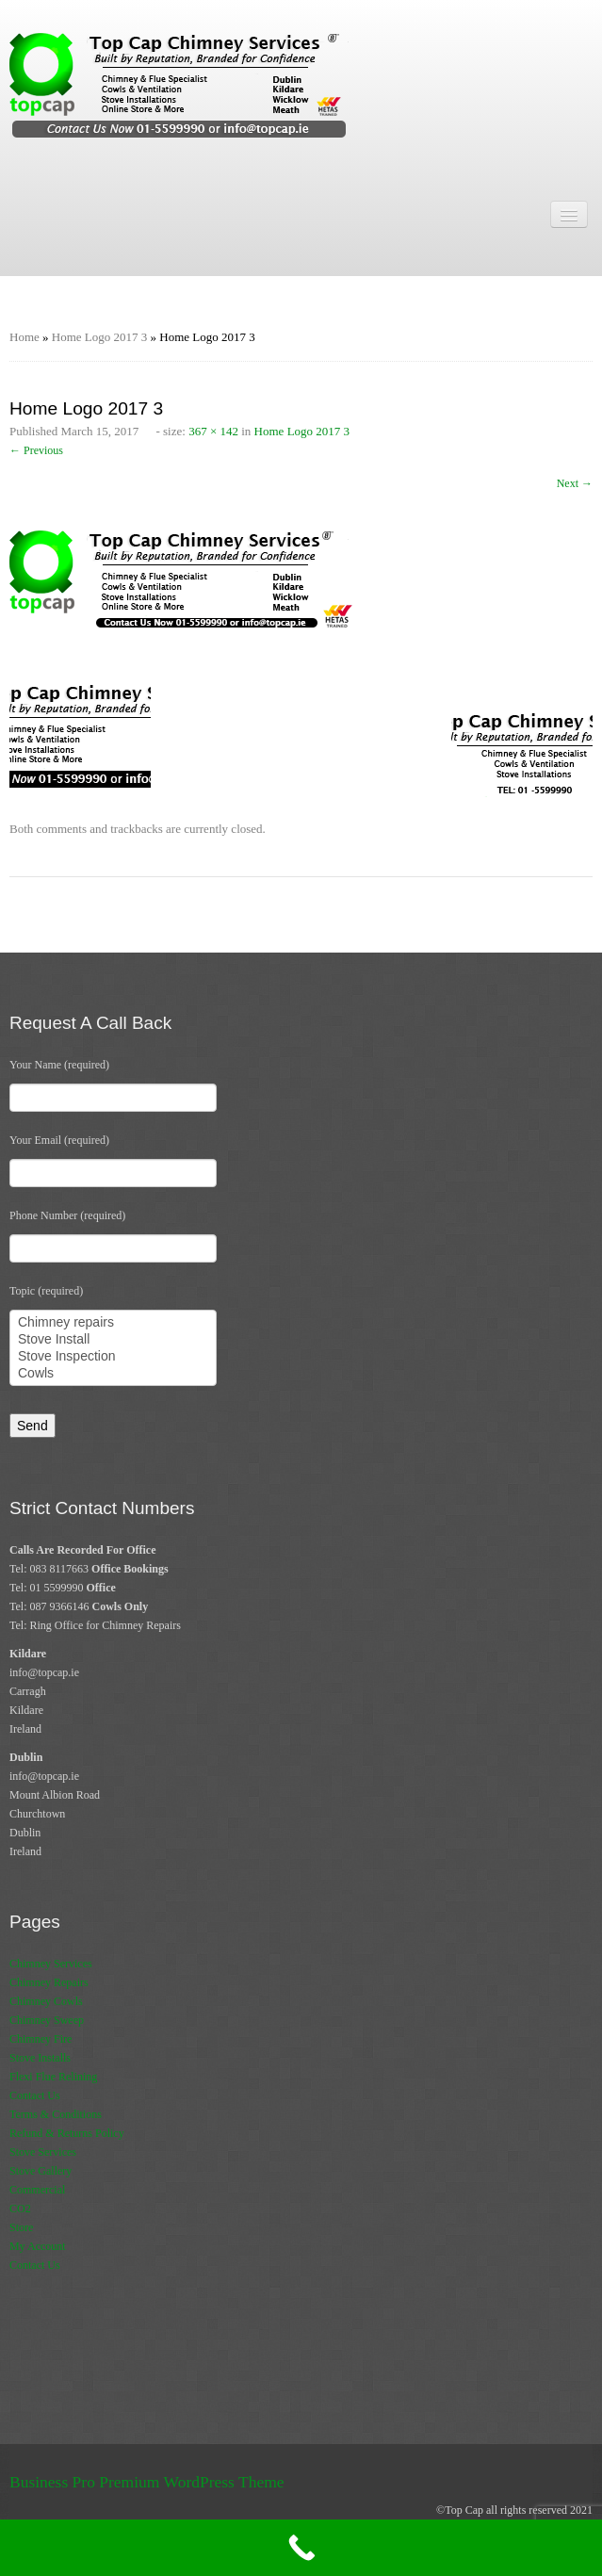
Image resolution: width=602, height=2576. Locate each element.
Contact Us (34, 2095)
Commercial (37, 2189)
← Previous (36, 450)
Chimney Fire (40, 2039)
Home (24, 337)
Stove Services (42, 2152)
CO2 (20, 2208)
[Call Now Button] (301, 2547)
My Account (37, 2246)
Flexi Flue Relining (53, 2076)
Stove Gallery (40, 2170)
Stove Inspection (113, 1356)
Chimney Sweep (46, 2020)
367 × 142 (213, 431)
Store (21, 2227)
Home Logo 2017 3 (99, 337)
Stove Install (113, 1339)
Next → (575, 483)
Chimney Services (50, 1963)
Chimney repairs (113, 1322)
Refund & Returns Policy (66, 2133)
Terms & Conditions (55, 2114)
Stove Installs (40, 2057)
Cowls (113, 1373)
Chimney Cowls (46, 2001)
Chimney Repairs (49, 1982)
